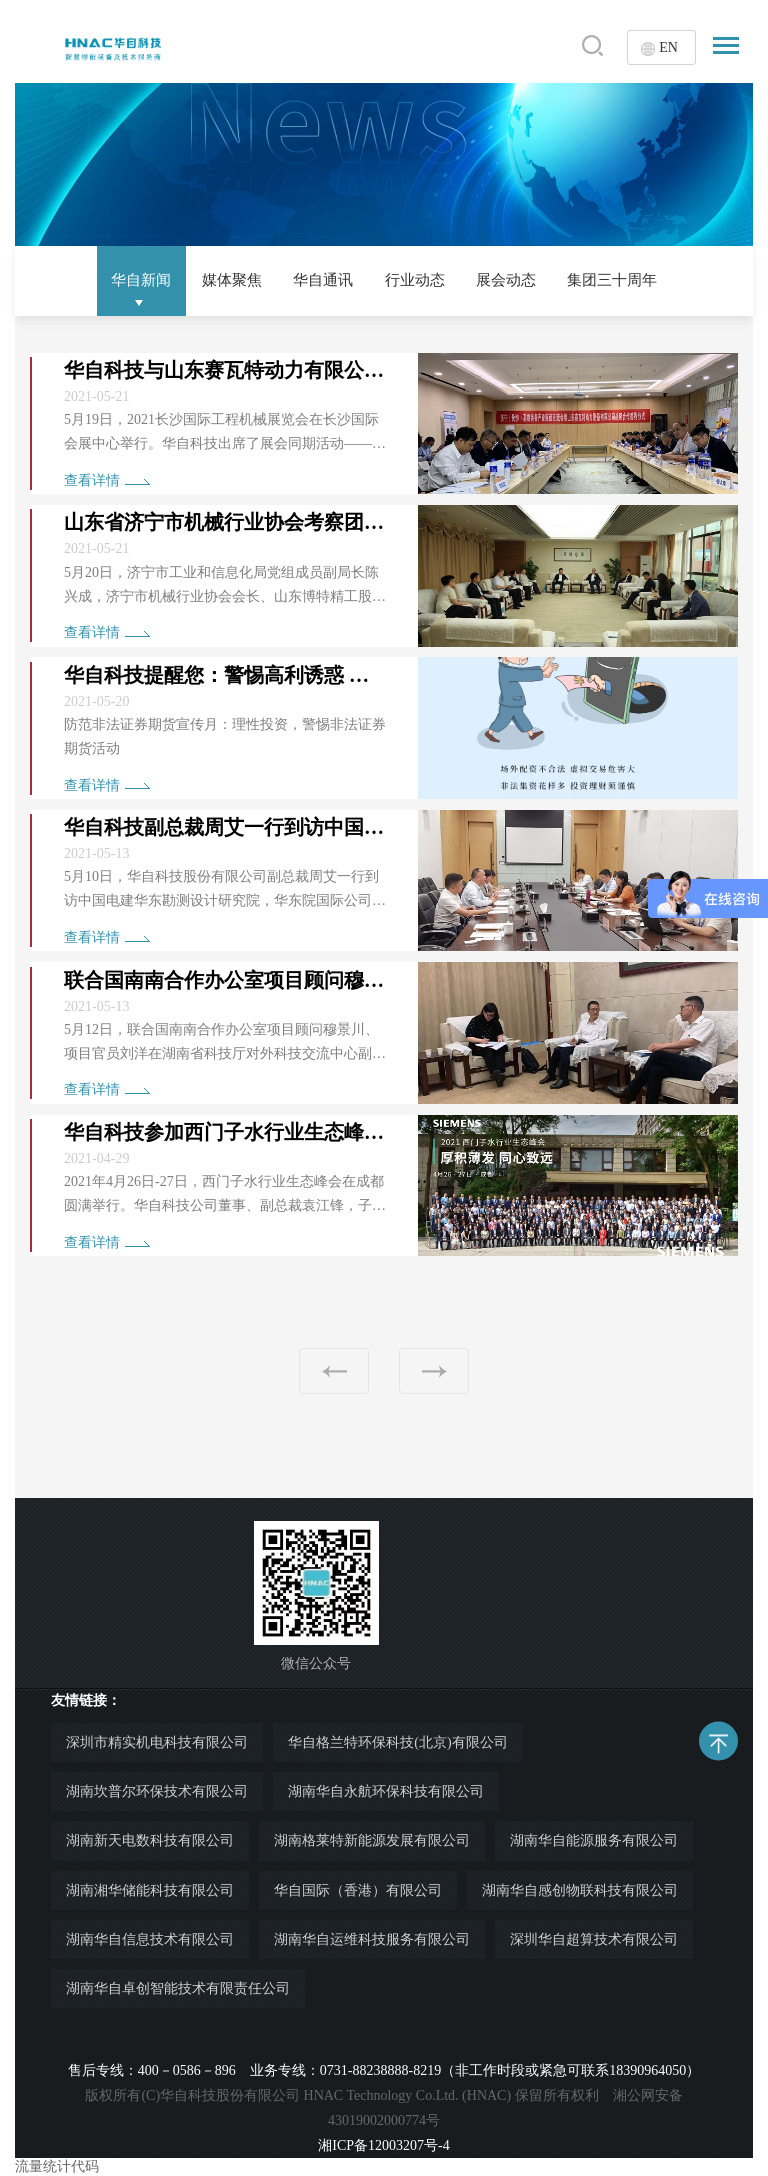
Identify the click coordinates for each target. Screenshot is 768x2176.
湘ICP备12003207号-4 (383, 2145)
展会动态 (513, 279)
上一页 (334, 1371)
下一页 (434, 1371)
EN (668, 47)
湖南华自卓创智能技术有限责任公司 (178, 1988)
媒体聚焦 (223, 279)
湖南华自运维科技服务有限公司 (372, 1939)
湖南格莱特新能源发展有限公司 (372, 1840)
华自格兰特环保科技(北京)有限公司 (397, 1742)
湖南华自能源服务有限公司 (594, 1840)
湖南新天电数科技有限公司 (150, 1840)
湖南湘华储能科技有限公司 (150, 1890)
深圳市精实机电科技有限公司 (157, 1742)
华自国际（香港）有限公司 (358, 1890)
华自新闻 (126, 279)
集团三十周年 (626, 279)
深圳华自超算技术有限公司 (594, 1939)
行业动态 (416, 279)
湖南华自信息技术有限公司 (150, 1939)
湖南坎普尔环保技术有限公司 (157, 1791)
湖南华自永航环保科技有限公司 (386, 1791)
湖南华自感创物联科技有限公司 (580, 1890)
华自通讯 (320, 279)
